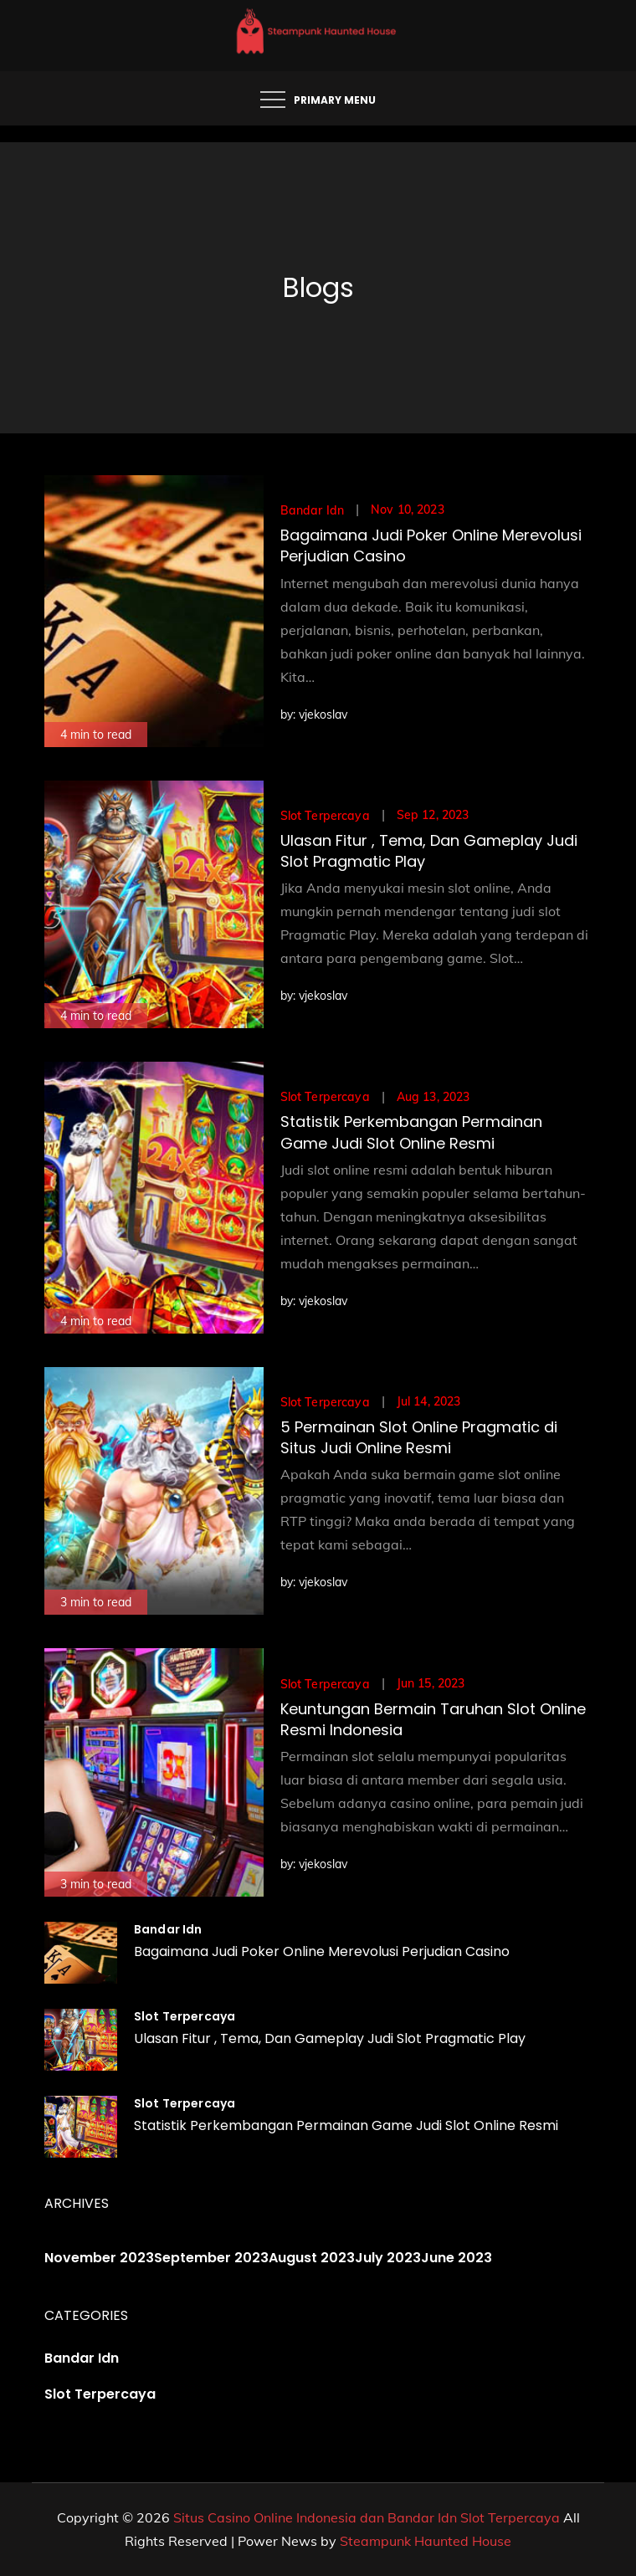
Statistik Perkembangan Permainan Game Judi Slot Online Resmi (411, 1132)
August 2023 (312, 2257)
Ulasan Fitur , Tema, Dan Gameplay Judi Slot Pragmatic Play (330, 2038)
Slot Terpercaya (325, 815)
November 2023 (99, 2257)
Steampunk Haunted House (425, 2540)
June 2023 (456, 2257)
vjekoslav (323, 714)
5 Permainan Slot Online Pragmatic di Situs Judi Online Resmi (418, 1437)
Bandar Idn (312, 510)
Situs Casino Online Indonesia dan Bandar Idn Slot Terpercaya (366, 2517)
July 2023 (388, 2257)
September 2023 (211, 2257)
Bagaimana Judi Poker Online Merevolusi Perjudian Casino (322, 1951)
